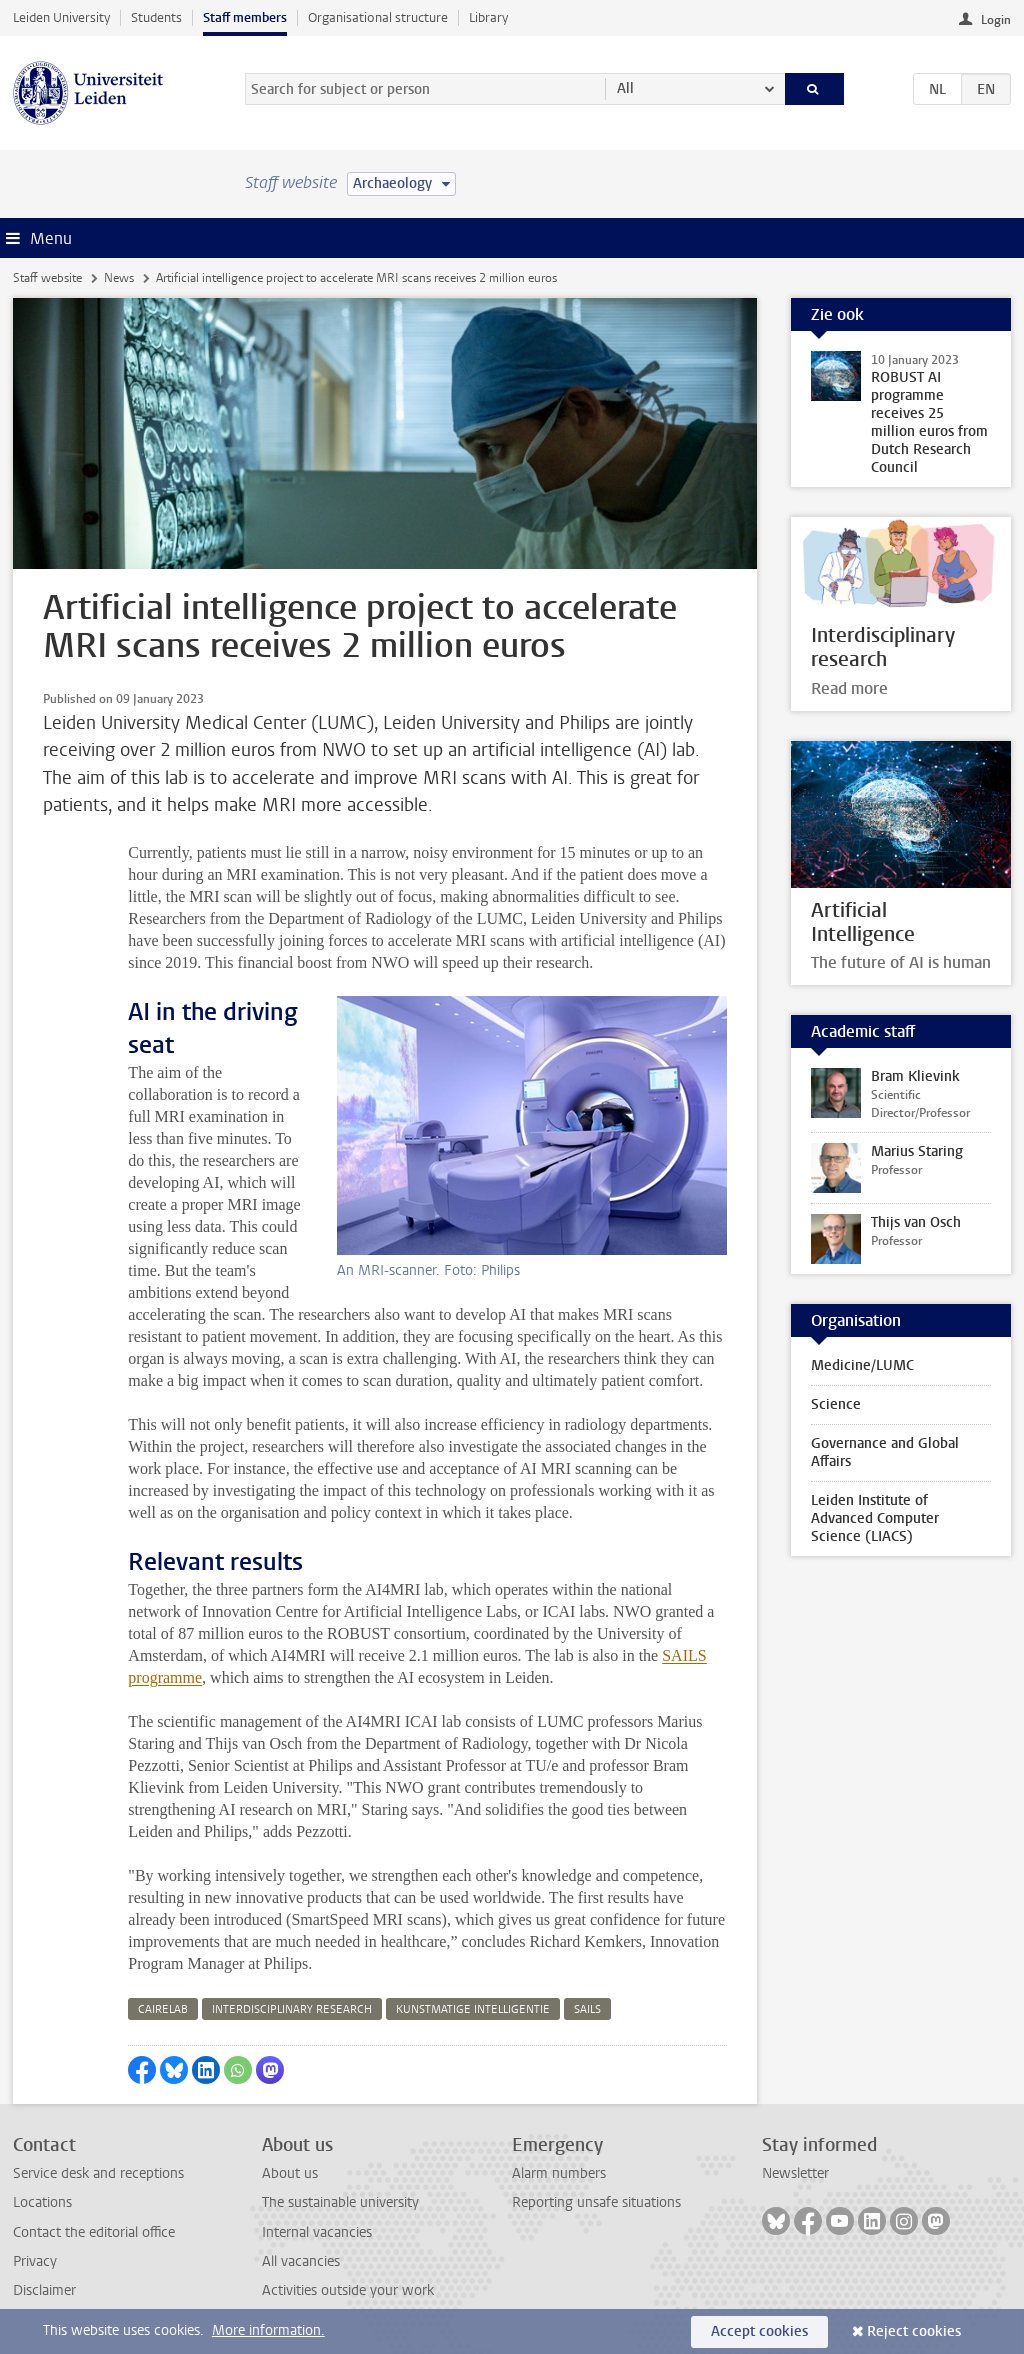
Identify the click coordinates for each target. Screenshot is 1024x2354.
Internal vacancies (317, 2232)
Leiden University (61, 17)
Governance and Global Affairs (885, 1452)
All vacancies (301, 2261)
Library (488, 17)
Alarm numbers (559, 2173)
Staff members (245, 17)
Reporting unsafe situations (596, 2202)
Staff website (47, 278)
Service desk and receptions (98, 2173)
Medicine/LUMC (862, 1365)
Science (836, 1404)
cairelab (163, 2009)
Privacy (35, 2261)
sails (587, 2009)
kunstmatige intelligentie (473, 2009)
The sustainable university (340, 2202)
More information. (268, 2330)
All (625, 88)
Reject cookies (914, 2331)
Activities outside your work (348, 2290)
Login (996, 20)
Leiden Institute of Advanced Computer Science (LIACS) (875, 1518)
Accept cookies (759, 2331)
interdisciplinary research (292, 2009)
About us (290, 2173)
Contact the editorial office (94, 2232)
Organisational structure (378, 17)
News (119, 278)
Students (156, 17)
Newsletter (795, 2173)
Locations (42, 2202)
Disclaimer (44, 2290)
